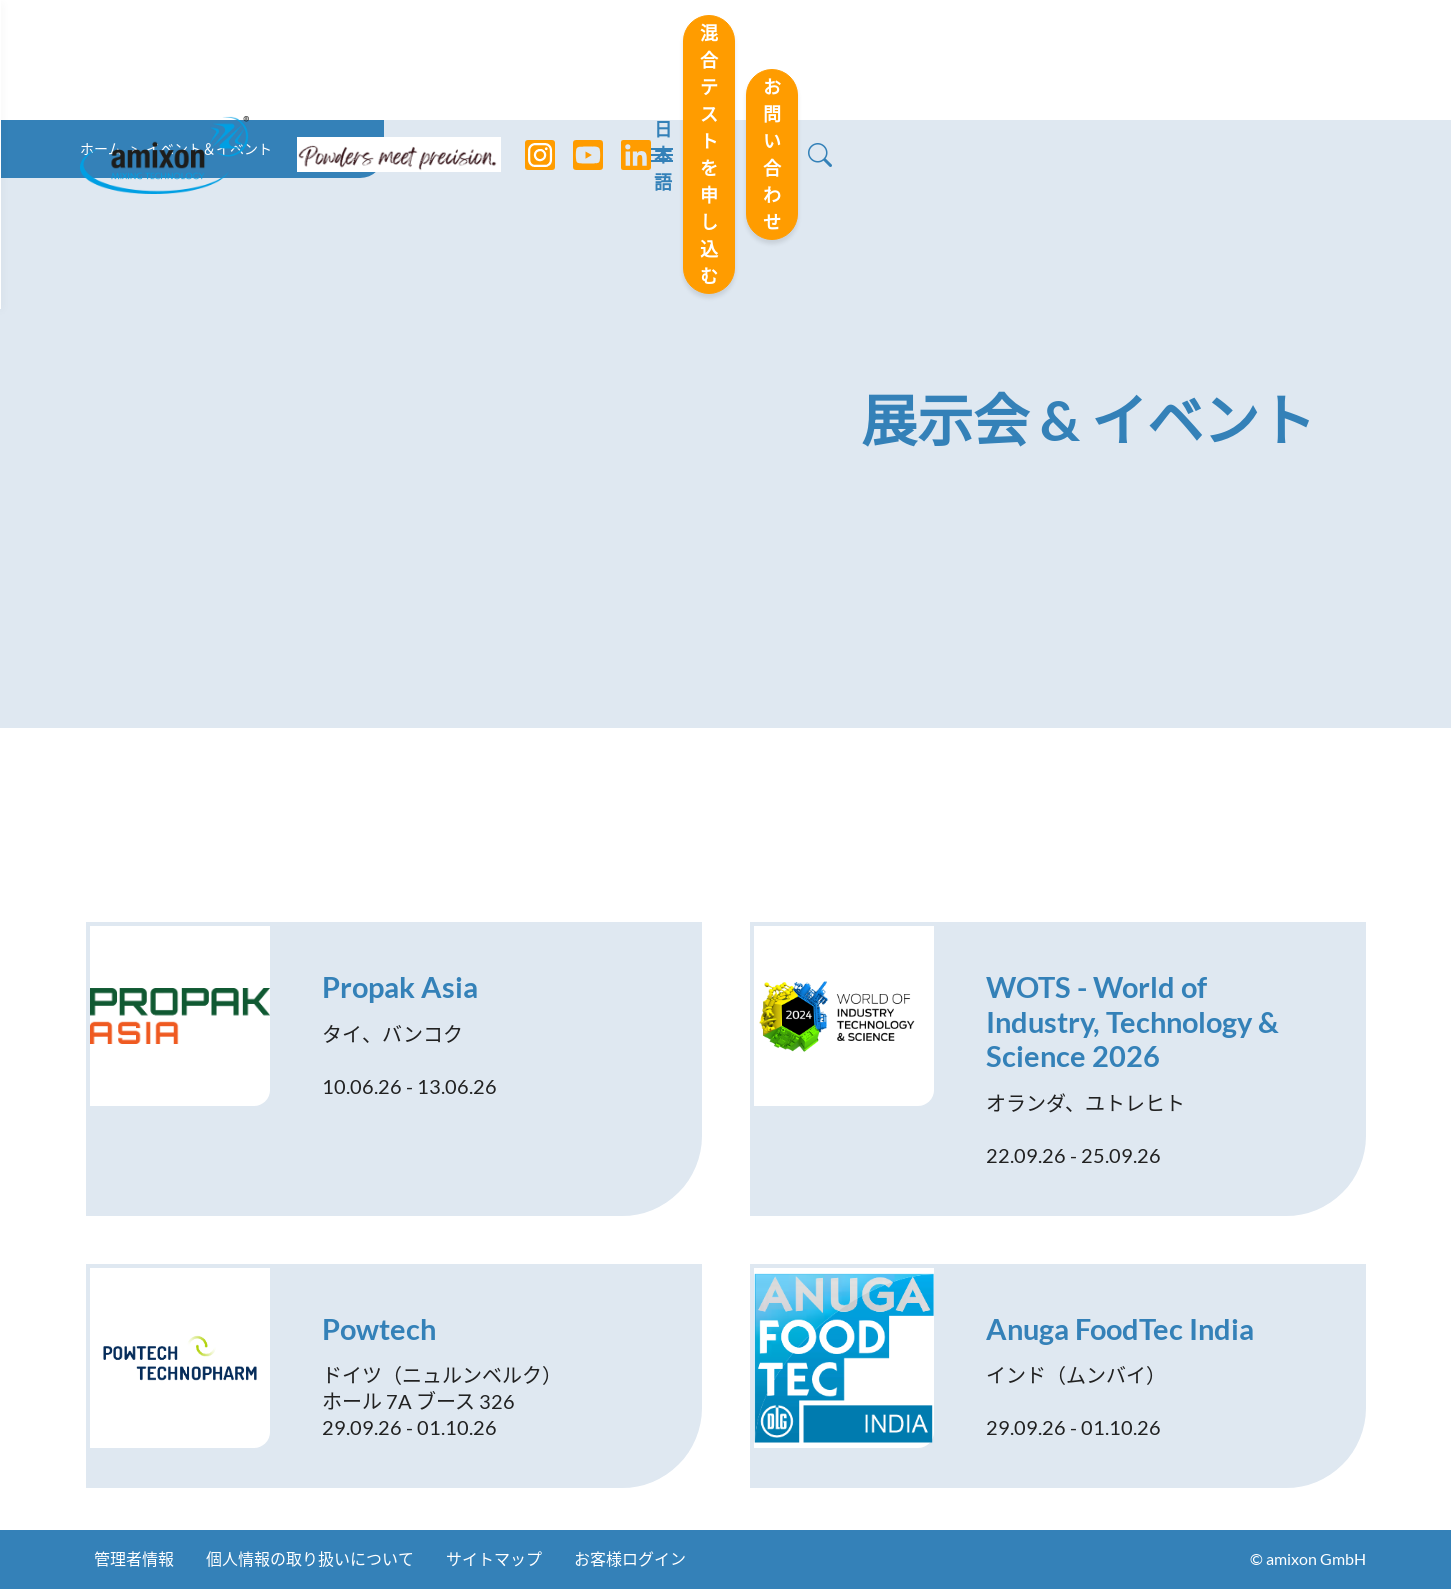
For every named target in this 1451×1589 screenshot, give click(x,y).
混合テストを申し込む (1003, 59)
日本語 (825, 61)
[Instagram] (525, 60)
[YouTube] (573, 60)
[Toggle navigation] (726, 60)
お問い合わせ (1225, 59)
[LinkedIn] (621, 60)
